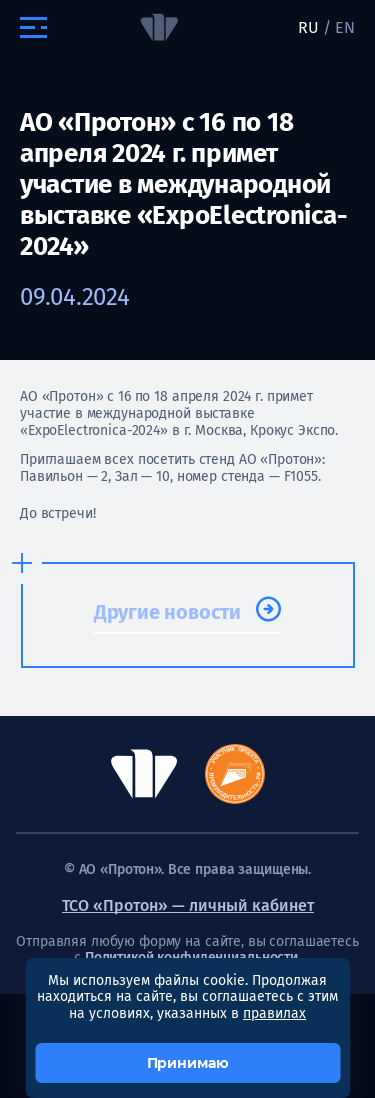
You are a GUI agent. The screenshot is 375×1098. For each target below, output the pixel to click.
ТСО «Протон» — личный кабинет (188, 905)
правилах (274, 1013)
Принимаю (188, 1063)
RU (308, 27)
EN (345, 27)
